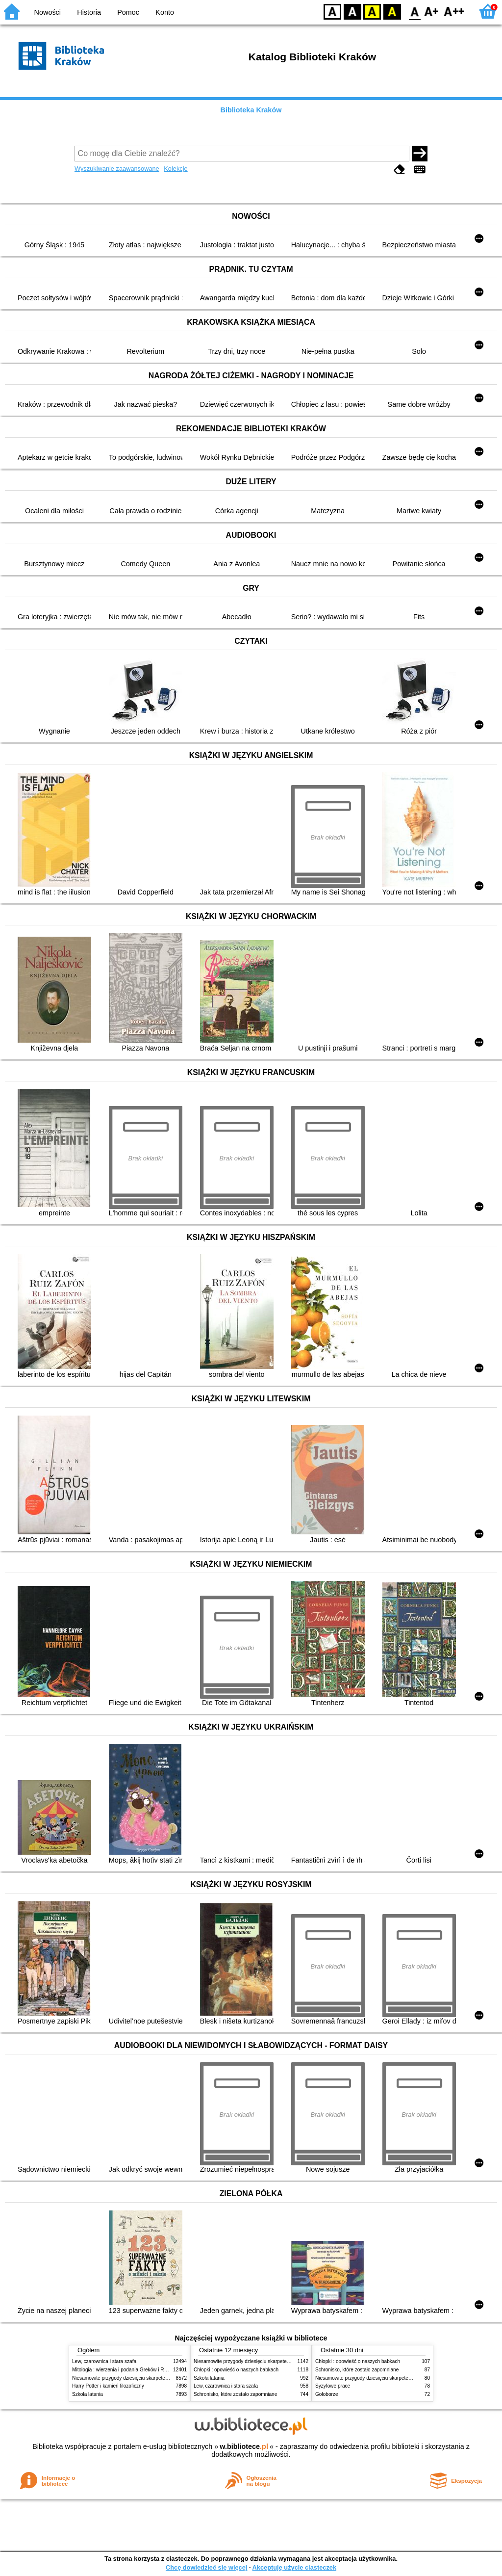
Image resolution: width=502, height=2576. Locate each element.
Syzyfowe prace (332, 2386)
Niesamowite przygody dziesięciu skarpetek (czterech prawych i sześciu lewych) (160, 2378)
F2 (454, 11)
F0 (414, 11)
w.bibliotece (244, 2446)
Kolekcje (175, 168)
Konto (164, 12)
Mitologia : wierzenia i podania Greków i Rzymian (126, 2369)
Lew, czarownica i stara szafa (104, 2361)
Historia (89, 12)
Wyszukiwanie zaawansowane (117, 168)
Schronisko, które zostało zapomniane (235, 2394)
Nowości (47, 12)
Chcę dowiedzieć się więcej (206, 2567)
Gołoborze (326, 2394)
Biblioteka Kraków (251, 110)
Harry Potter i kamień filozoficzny (108, 2386)
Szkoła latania (87, 2394)
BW (352, 11)
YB (372, 11)
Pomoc (128, 12)
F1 (431, 11)
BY (392, 11)
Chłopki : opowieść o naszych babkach (236, 2369)
